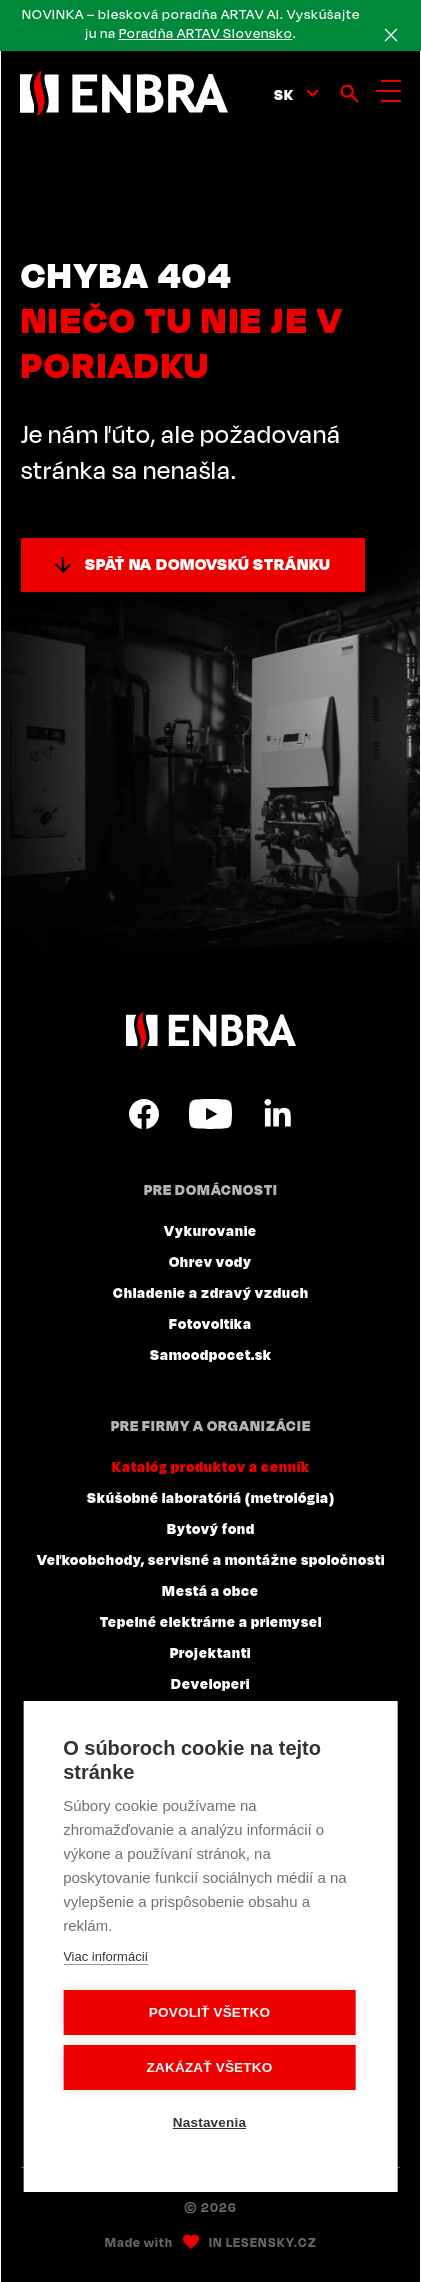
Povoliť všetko (209, 2012)
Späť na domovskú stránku (208, 564)
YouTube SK (210, 1114)
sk (284, 94)
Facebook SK (144, 1114)
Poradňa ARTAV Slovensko (206, 33)
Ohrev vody (210, 1261)
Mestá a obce (210, 1590)
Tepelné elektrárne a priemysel (211, 1621)
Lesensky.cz (271, 2242)
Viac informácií (105, 1956)
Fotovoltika (210, 1323)
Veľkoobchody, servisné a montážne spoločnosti (211, 1559)
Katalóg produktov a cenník (211, 1466)
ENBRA (211, 1030)
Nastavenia (209, 2122)
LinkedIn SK (277, 1114)
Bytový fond (211, 1528)
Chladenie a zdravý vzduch (211, 1292)
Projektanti (210, 1652)
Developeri (210, 1683)
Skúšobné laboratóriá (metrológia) (211, 1497)
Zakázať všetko (210, 2067)
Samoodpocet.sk (211, 1354)
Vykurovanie (210, 1230)
